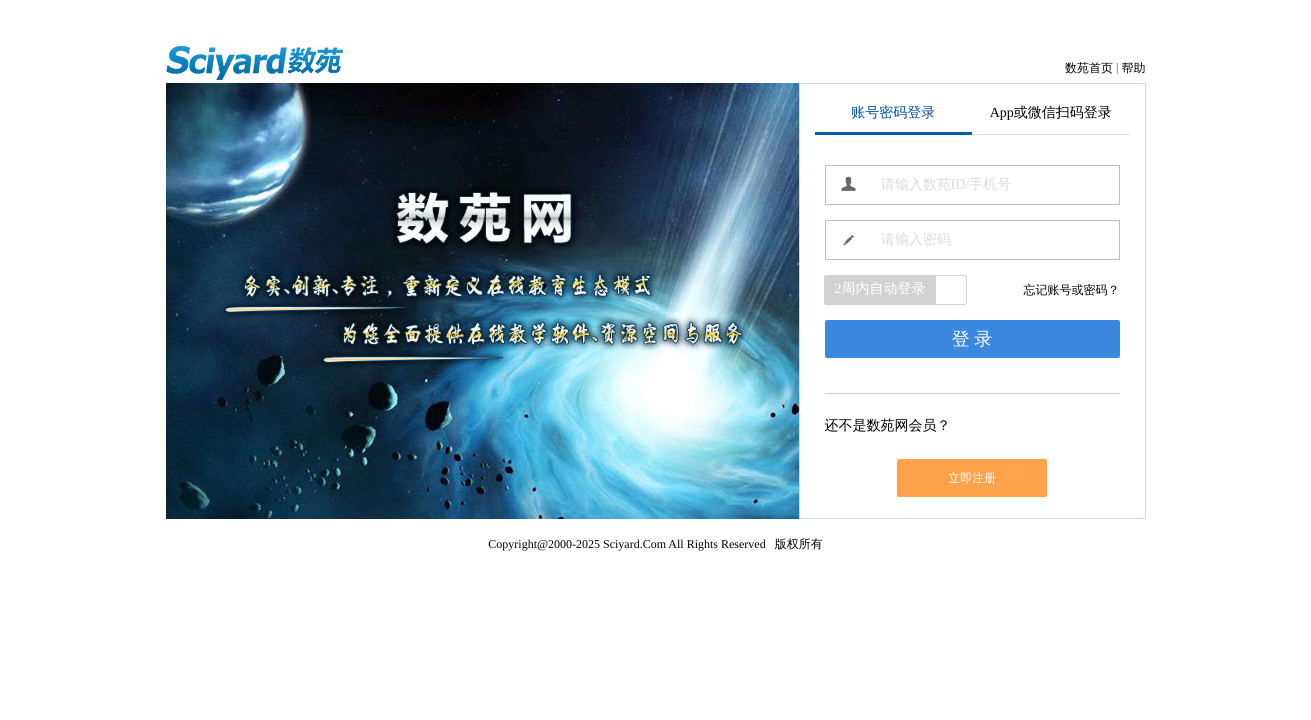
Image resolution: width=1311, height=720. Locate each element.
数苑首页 (1089, 68)
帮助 (1134, 68)
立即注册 (972, 478)
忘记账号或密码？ (1072, 290)
